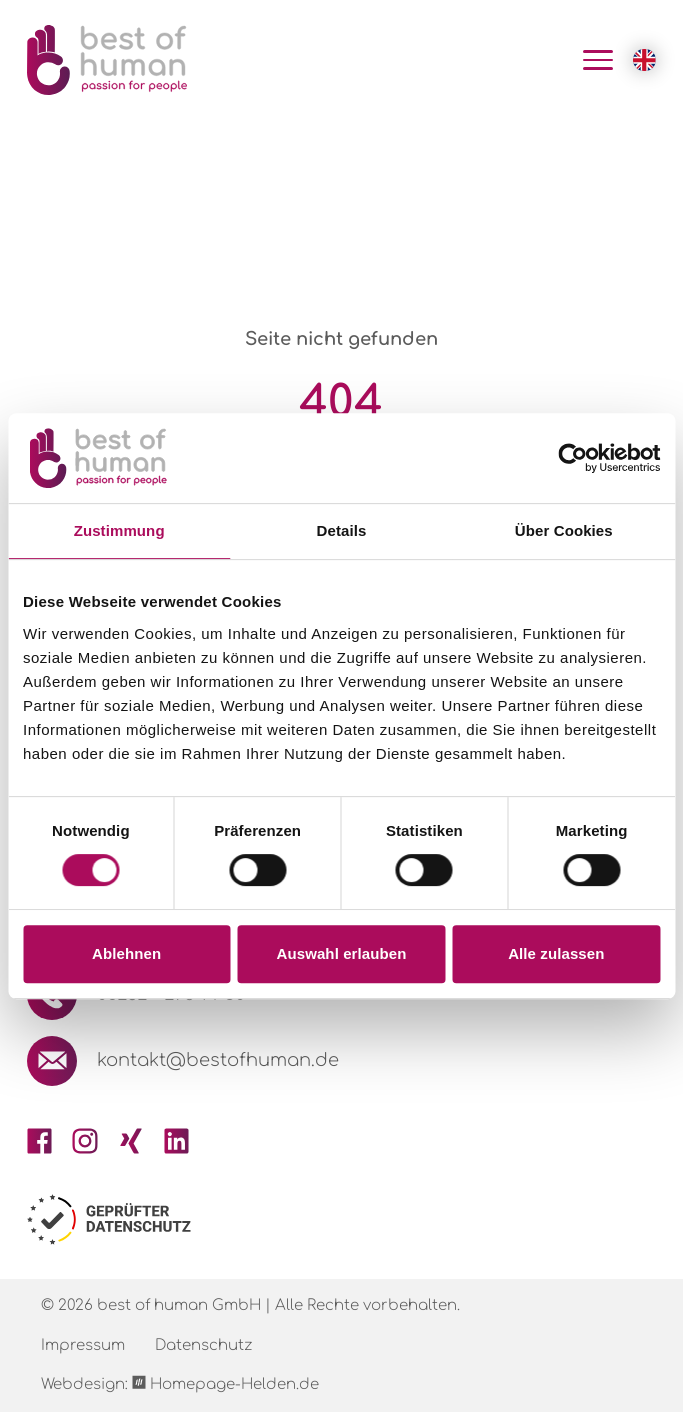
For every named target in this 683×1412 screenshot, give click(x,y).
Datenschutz (203, 1345)
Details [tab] (342, 530)
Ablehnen (126, 953)
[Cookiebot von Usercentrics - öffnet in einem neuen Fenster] (572, 458)
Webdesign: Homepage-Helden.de (180, 1384)
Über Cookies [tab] (564, 530)
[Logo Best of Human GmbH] (107, 60)
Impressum (83, 1345)
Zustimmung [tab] (119, 530)
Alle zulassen (556, 953)
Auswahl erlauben (342, 953)
